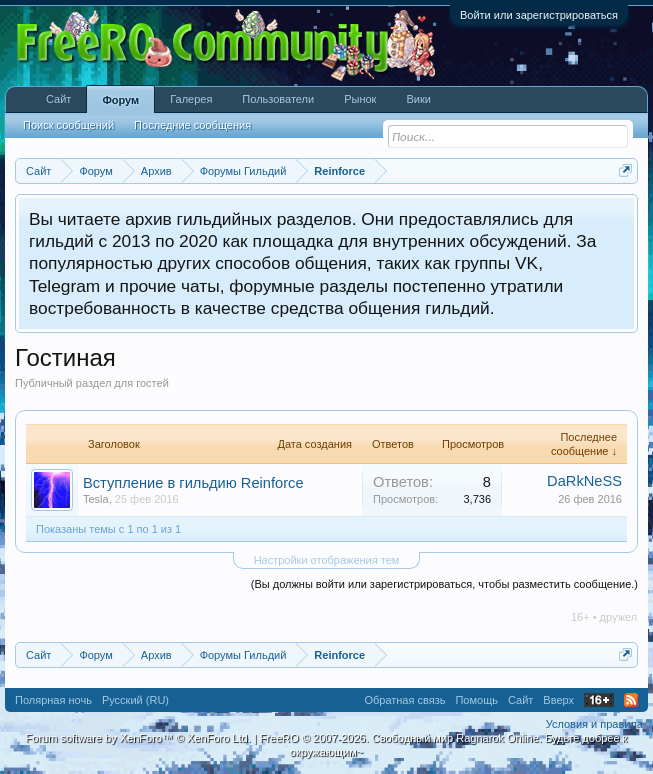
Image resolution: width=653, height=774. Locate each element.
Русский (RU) (135, 700)
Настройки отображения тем (327, 560)
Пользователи (278, 99)
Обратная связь (404, 700)
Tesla (96, 499)
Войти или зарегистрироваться (539, 15)
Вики (418, 99)
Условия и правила (594, 724)
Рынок (360, 99)
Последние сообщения (192, 125)
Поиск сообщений (68, 125)
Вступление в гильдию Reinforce (193, 483)
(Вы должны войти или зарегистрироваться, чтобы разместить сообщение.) (444, 584)
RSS (631, 700)
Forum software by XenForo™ (138, 738)
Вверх (558, 700)
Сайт (58, 99)
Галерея (191, 99)
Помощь (476, 700)
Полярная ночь (53, 700)
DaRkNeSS (584, 481)
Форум (120, 100)
